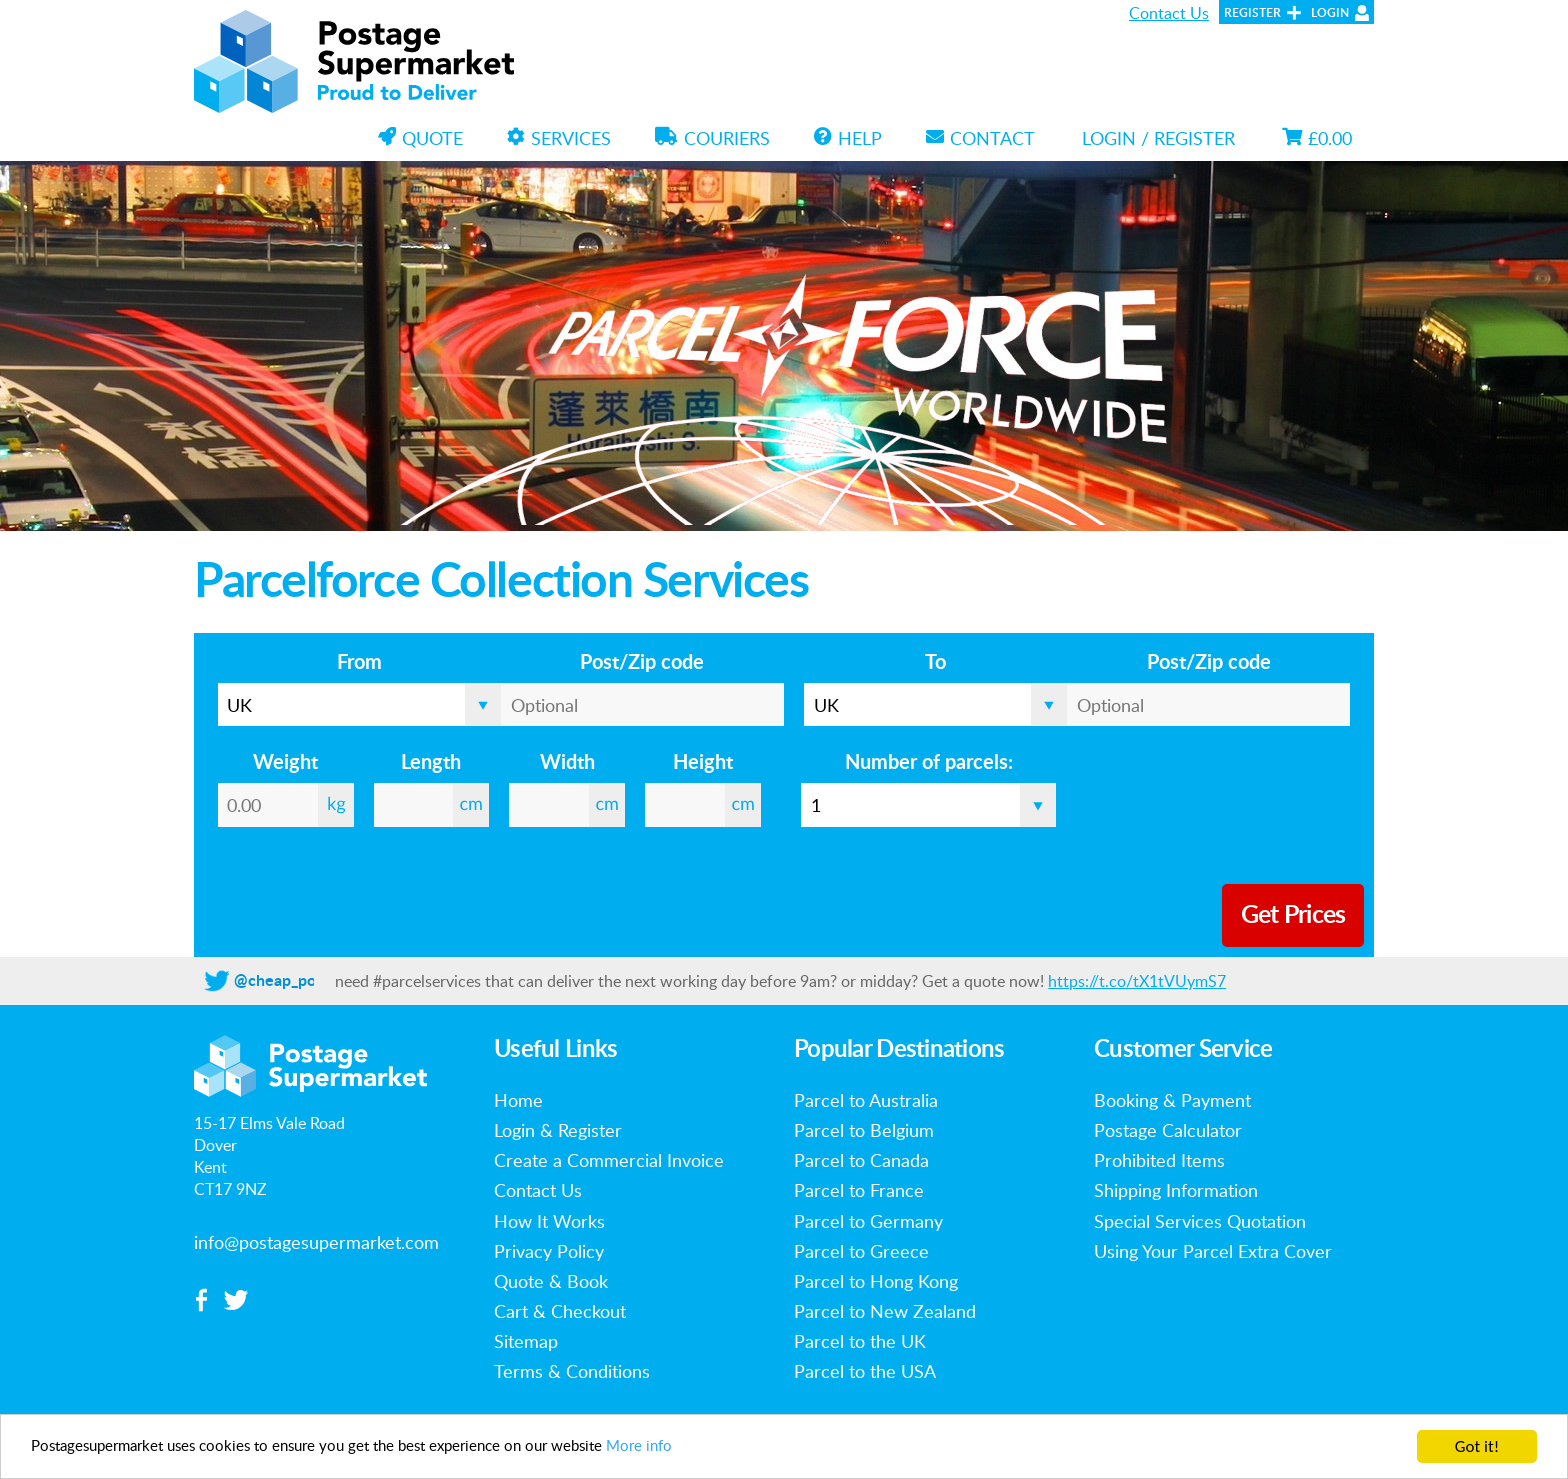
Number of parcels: (929, 763)
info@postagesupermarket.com (316, 1242)
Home (518, 1100)
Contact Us (1169, 13)
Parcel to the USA (865, 1371)
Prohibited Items (1159, 1160)
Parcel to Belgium (864, 1130)
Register (1252, 13)
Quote (420, 138)
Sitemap (526, 1341)
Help (848, 138)
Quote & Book (551, 1281)
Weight (285, 763)
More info (717, 1447)
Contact (980, 138)
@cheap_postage (294, 981)
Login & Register (558, 1130)
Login (1330, 13)
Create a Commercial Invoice (609, 1160)
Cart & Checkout (560, 1311)
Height (703, 763)
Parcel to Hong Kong (876, 1281)
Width (567, 763)
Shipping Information (1176, 1190)
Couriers (712, 138)
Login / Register (1158, 138)
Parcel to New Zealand (885, 1311)
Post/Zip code (642, 663)
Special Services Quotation (1200, 1221)
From (359, 663)
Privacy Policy (549, 1251)
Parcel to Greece (861, 1251)
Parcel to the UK (860, 1341)
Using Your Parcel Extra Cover (1213, 1251)
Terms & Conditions (572, 1371)
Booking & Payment (1172, 1100)
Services (559, 138)
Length (431, 763)
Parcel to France (859, 1190)
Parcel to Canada (861, 1160)
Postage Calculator (1168, 1130)
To (935, 663)
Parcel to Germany (868, 1221)
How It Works (549, 1221)
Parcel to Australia (866, 1100)
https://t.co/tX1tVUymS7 (1137, 981)
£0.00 (1317, 138)
